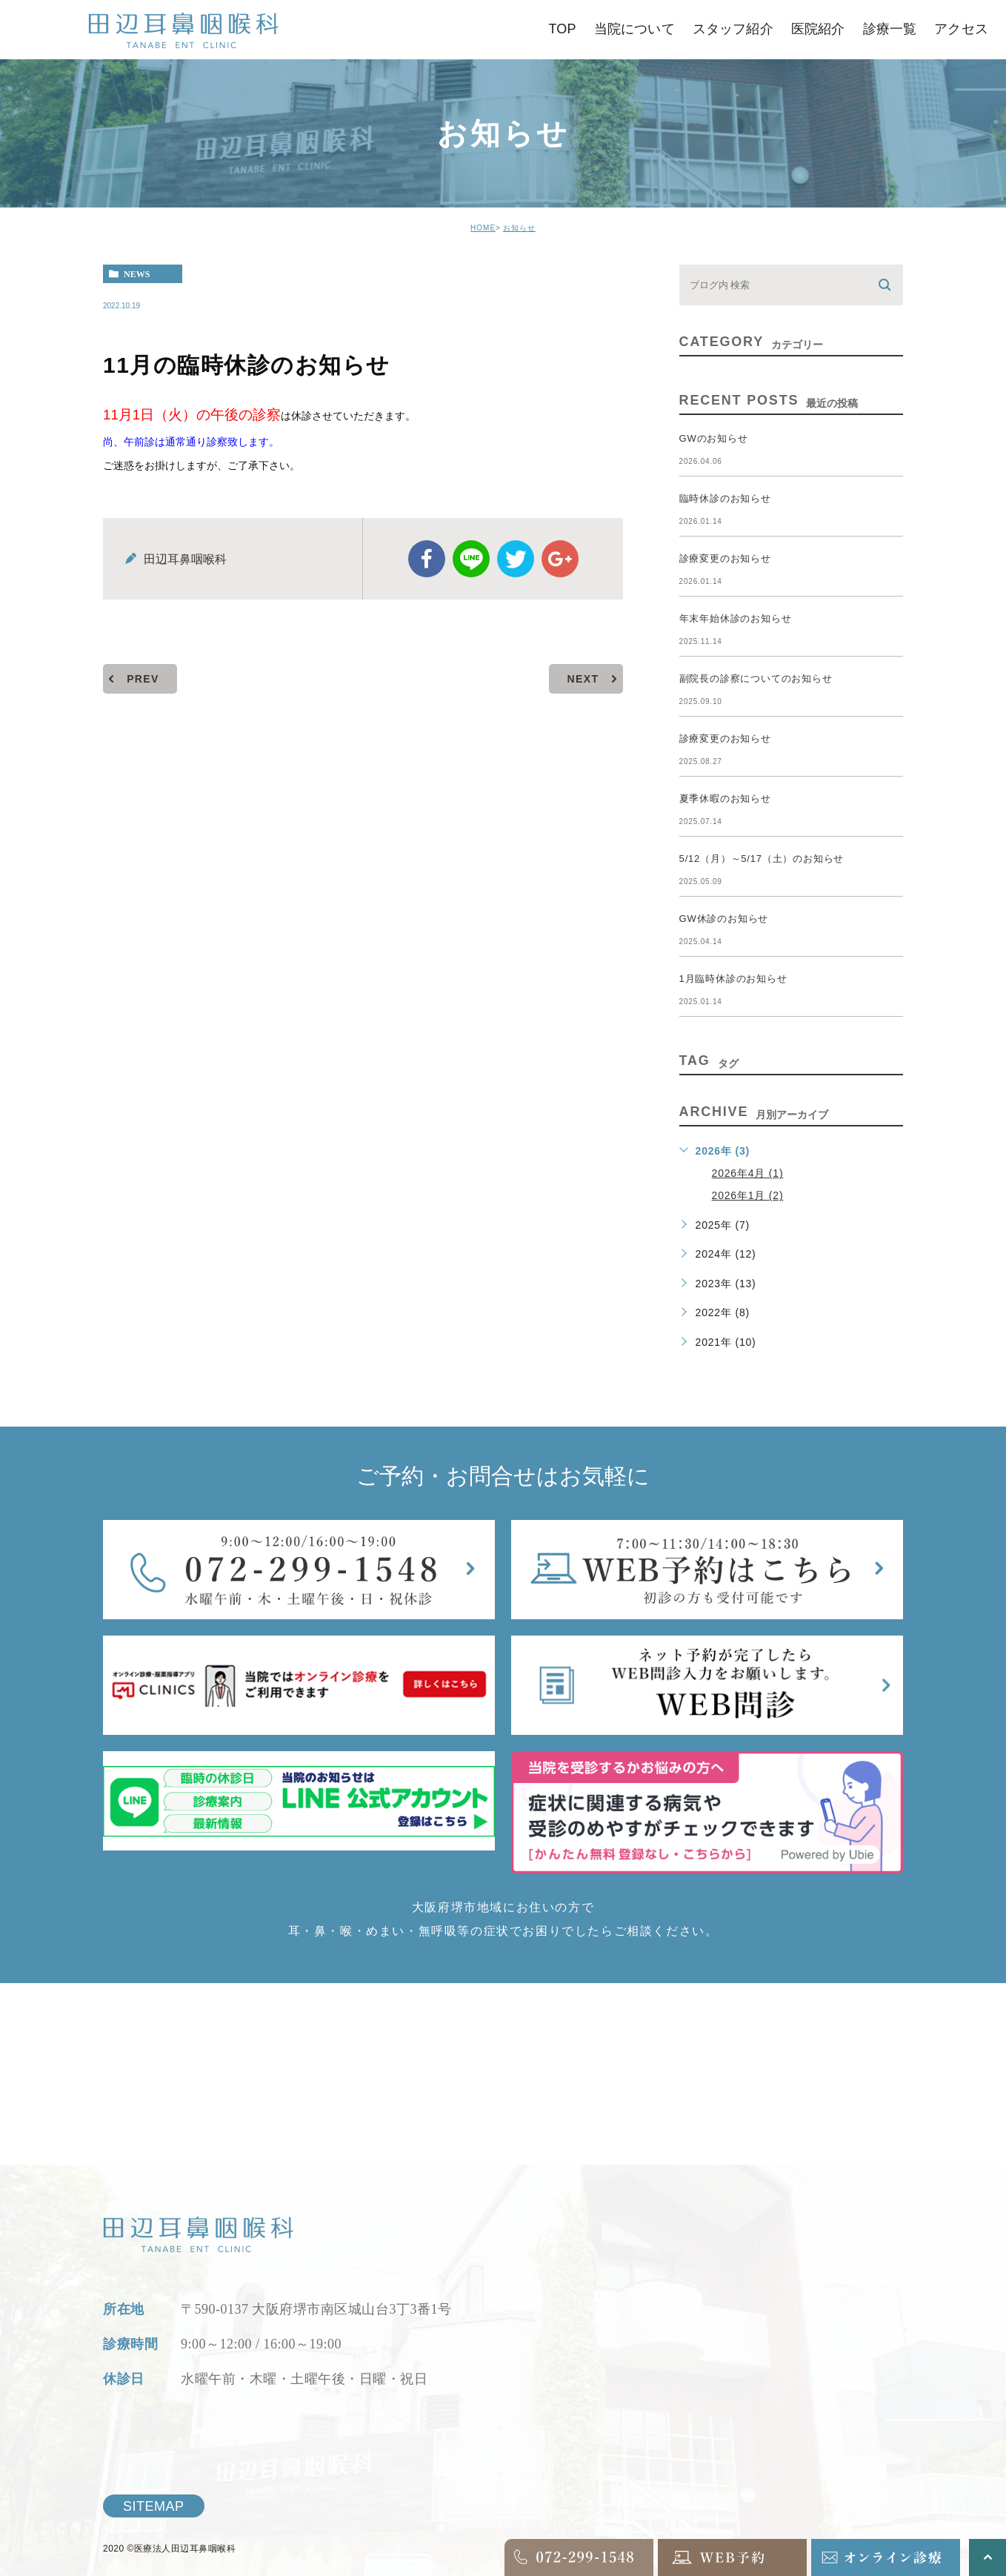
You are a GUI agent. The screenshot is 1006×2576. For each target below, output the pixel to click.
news (137, 274)
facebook (426, 558)
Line (471, 558)
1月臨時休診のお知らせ (733, 978)
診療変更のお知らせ (725, 558)
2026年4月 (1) (748, 1173)
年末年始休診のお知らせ (735, 618)
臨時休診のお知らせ (725, 498)
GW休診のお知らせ (724, 918)
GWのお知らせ (713, 438)
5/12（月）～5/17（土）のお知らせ (762, 858)
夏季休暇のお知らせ (725, 798)
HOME (483, 228)
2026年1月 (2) (748, 1195)
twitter (515, 558)
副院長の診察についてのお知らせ (756, 678)
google (560, 558)
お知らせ (519, 228)
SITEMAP (153, 2506)
